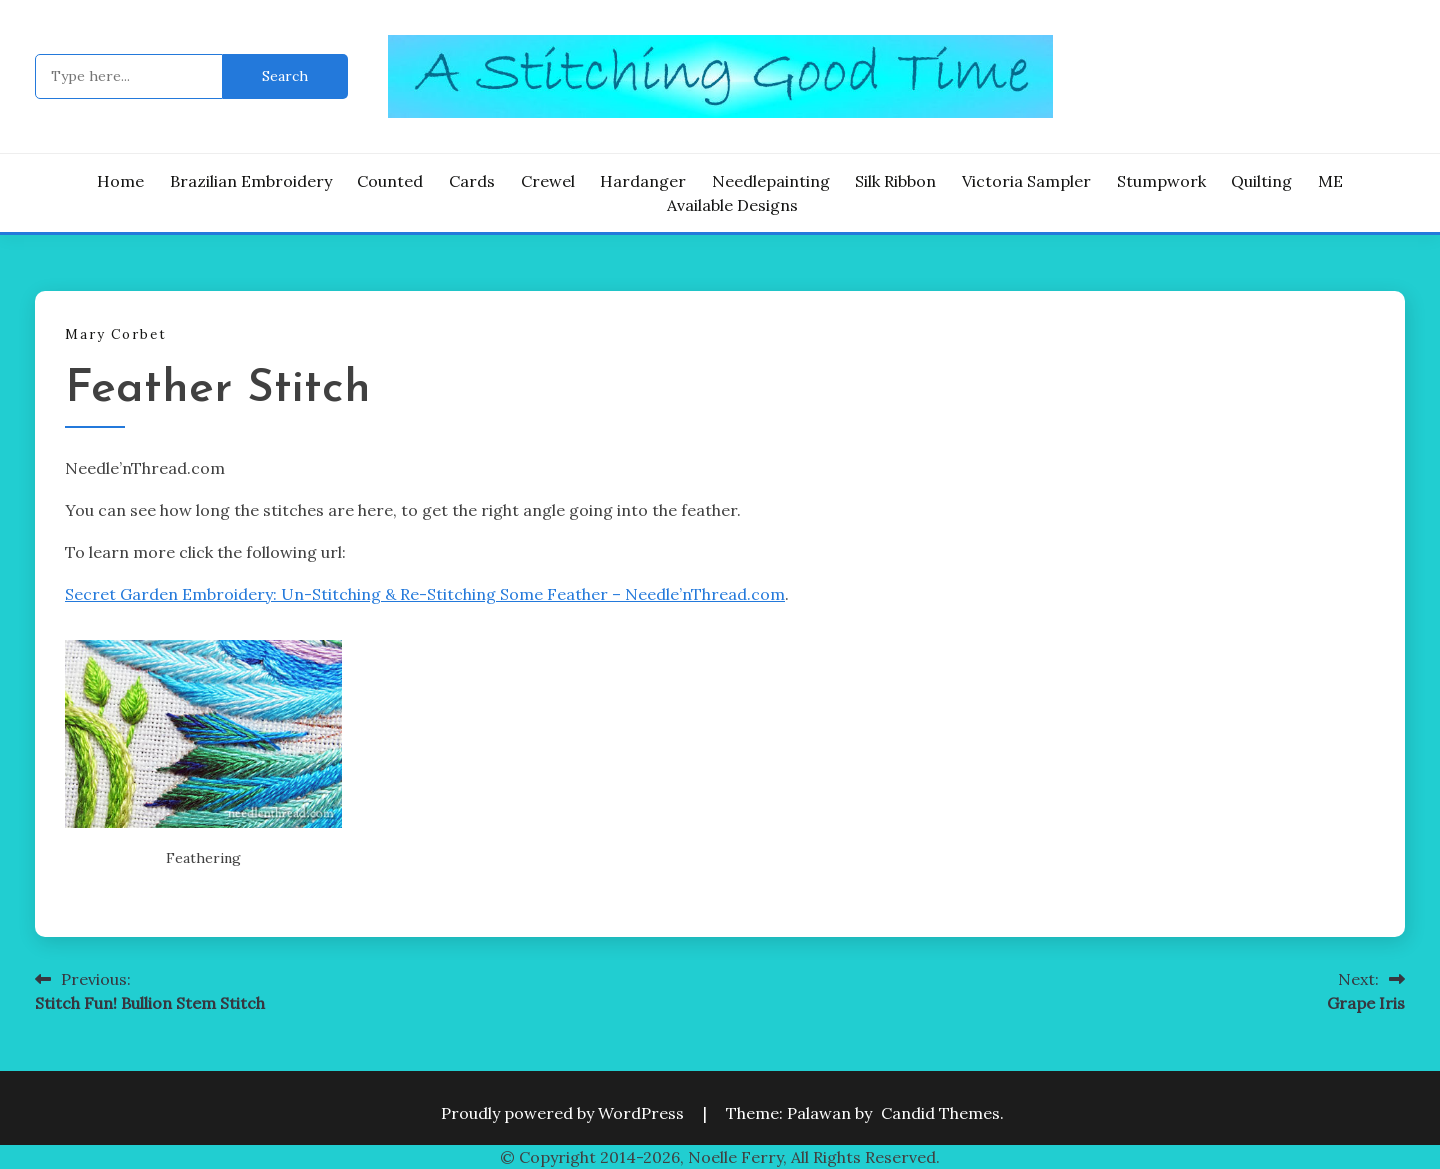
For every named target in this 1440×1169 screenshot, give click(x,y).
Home (120, 181)
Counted (390, 181)
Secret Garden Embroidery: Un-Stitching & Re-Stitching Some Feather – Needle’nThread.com (425, 594)
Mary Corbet (116, 334)
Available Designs (732, 205)
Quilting (1261, 181)
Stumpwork (1161, 181)
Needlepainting (771, 181)
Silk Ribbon (895, 181)
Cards (472, 181)
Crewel (548, 181)
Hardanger (643, 181)
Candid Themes (940, 1113)
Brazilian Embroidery (251, 181)
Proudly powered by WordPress (564, 1113)
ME (1330, 181)
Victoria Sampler (1026, 181)
